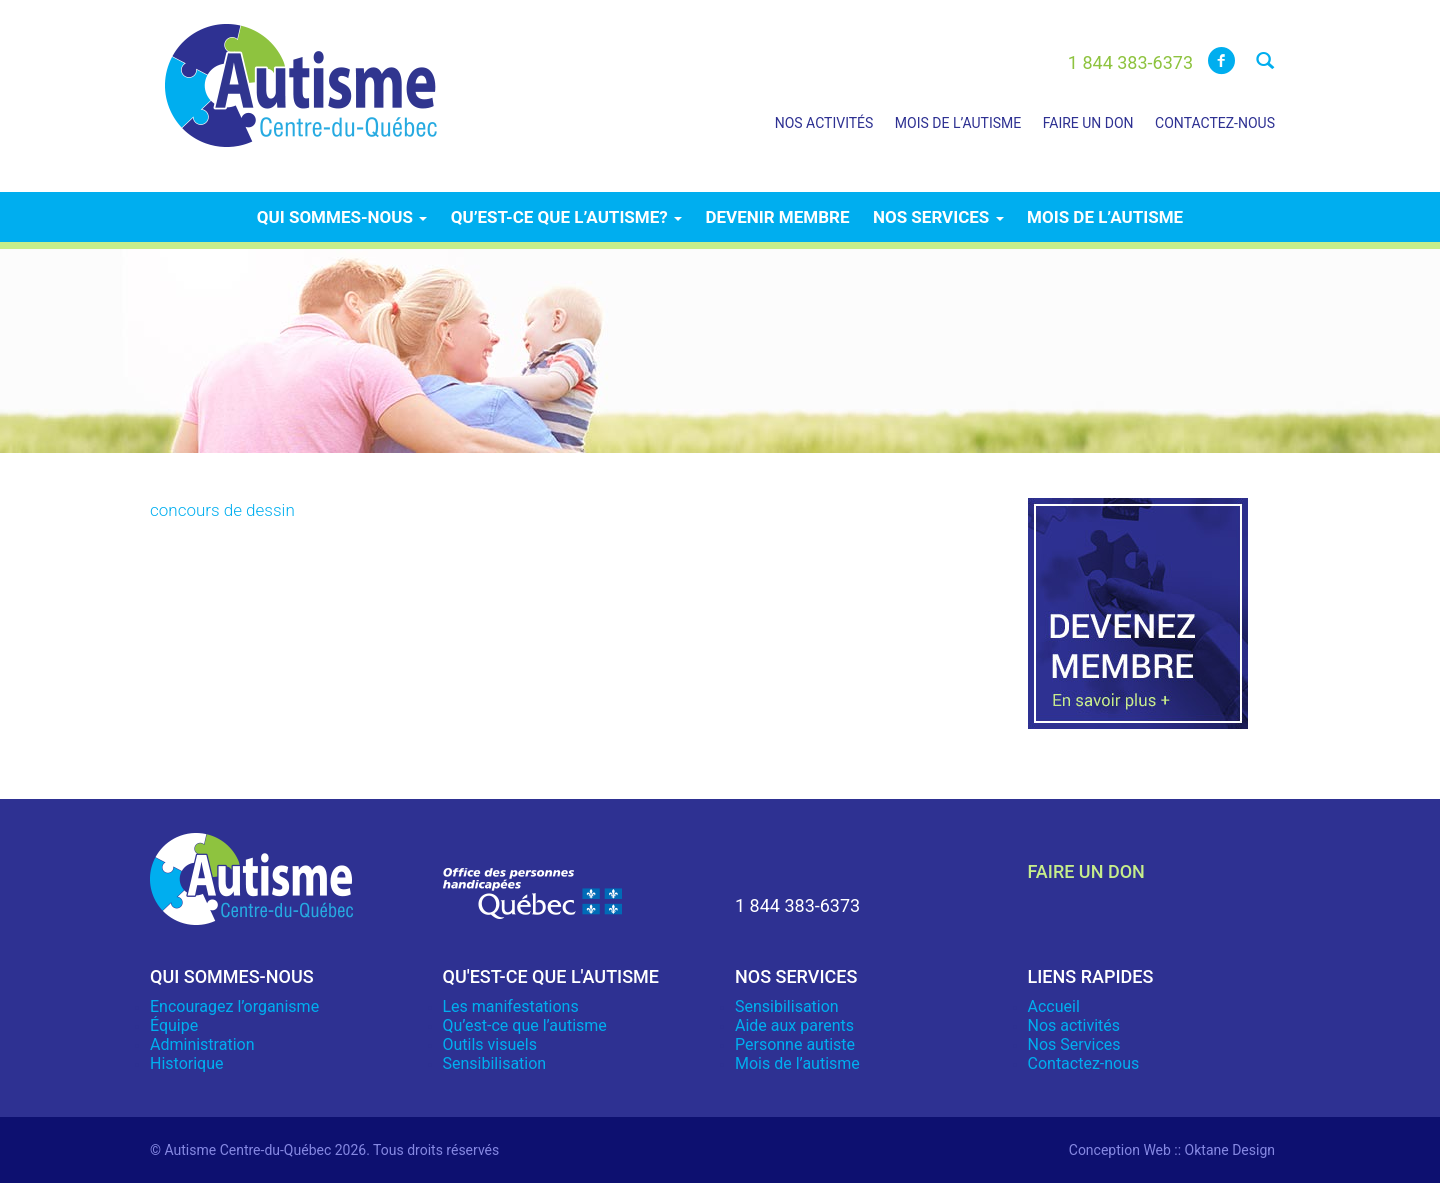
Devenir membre (777, 217)
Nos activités (824, 123)
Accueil (1054, 1006)
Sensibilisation (495, 1063)
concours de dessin (222, 510)
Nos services (938, 217)
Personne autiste (795, 1044)
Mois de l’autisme (958, 123)
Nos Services (1074, 1044)
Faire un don (1088, 123)
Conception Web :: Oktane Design (1172, 1150)
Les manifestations (511, 1006)
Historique (186, 1063)
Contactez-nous (1215, 123)
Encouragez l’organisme (234, 1006)
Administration (202, 1044)
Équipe (174, 1025)
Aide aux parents (794, 1025)
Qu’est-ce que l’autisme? (566, 217)
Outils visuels (490, 1044)
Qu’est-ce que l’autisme (525, 1025)
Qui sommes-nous (342, 217)
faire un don (1086, 871)
